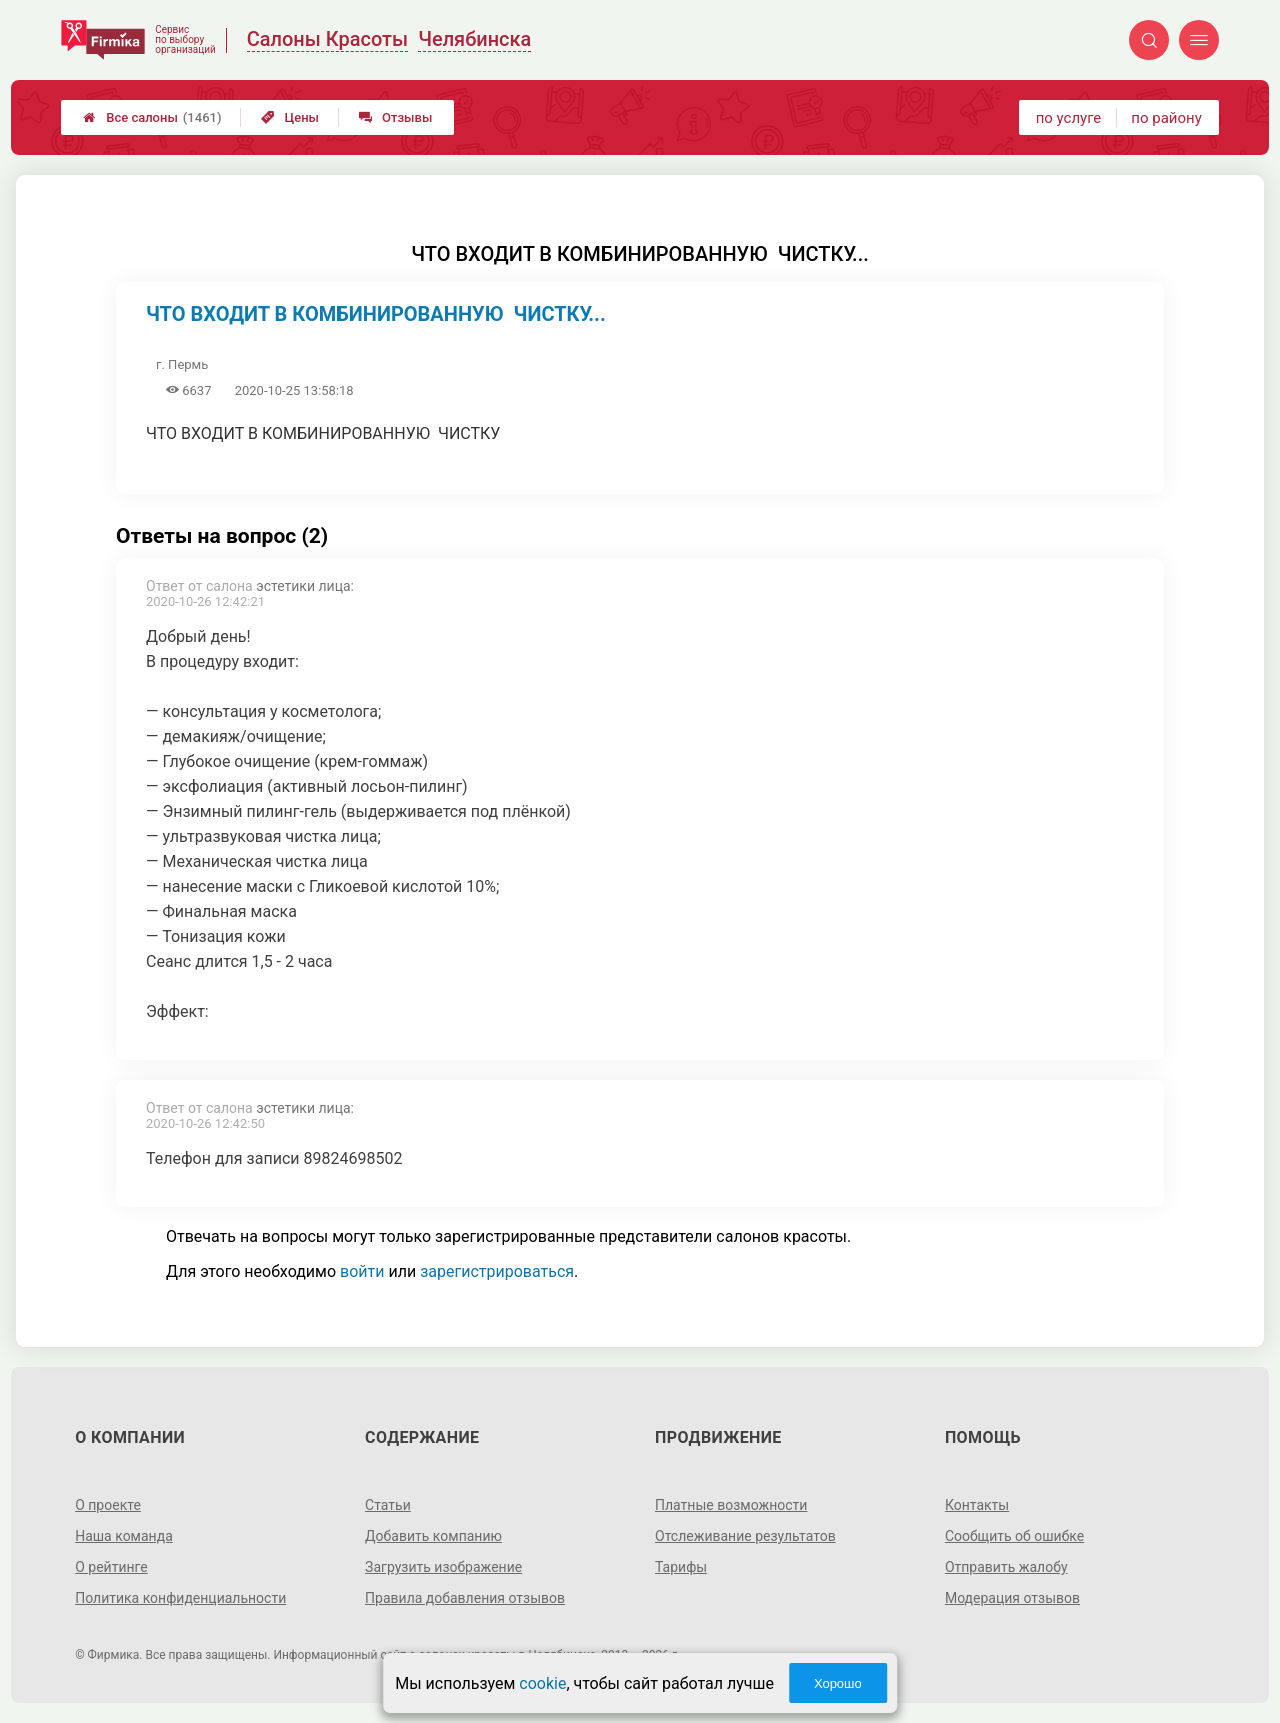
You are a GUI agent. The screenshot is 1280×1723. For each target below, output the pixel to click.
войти (362, 1271)
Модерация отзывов (1012, 1598)
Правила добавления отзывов (465, 1598)
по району (1166, 118)
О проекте (108, 1505)
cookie (542, 1683)
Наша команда (124, 1536)
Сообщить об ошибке (1014, 1536)
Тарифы (681, 1567)
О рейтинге (111, 1567)
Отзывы (395, 117)
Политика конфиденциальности (180, 1598)
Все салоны (152, 117)
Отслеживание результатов (745, 1536)
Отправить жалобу (1006, 1567)
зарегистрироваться (497, 1271)
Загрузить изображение (443, 1567)
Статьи (388, 1505)
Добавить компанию (433, 1536)
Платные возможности (731, 1505)
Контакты (977, 1505)
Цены (290, 117)
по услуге (1069, 118)
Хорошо (838, 1683)
